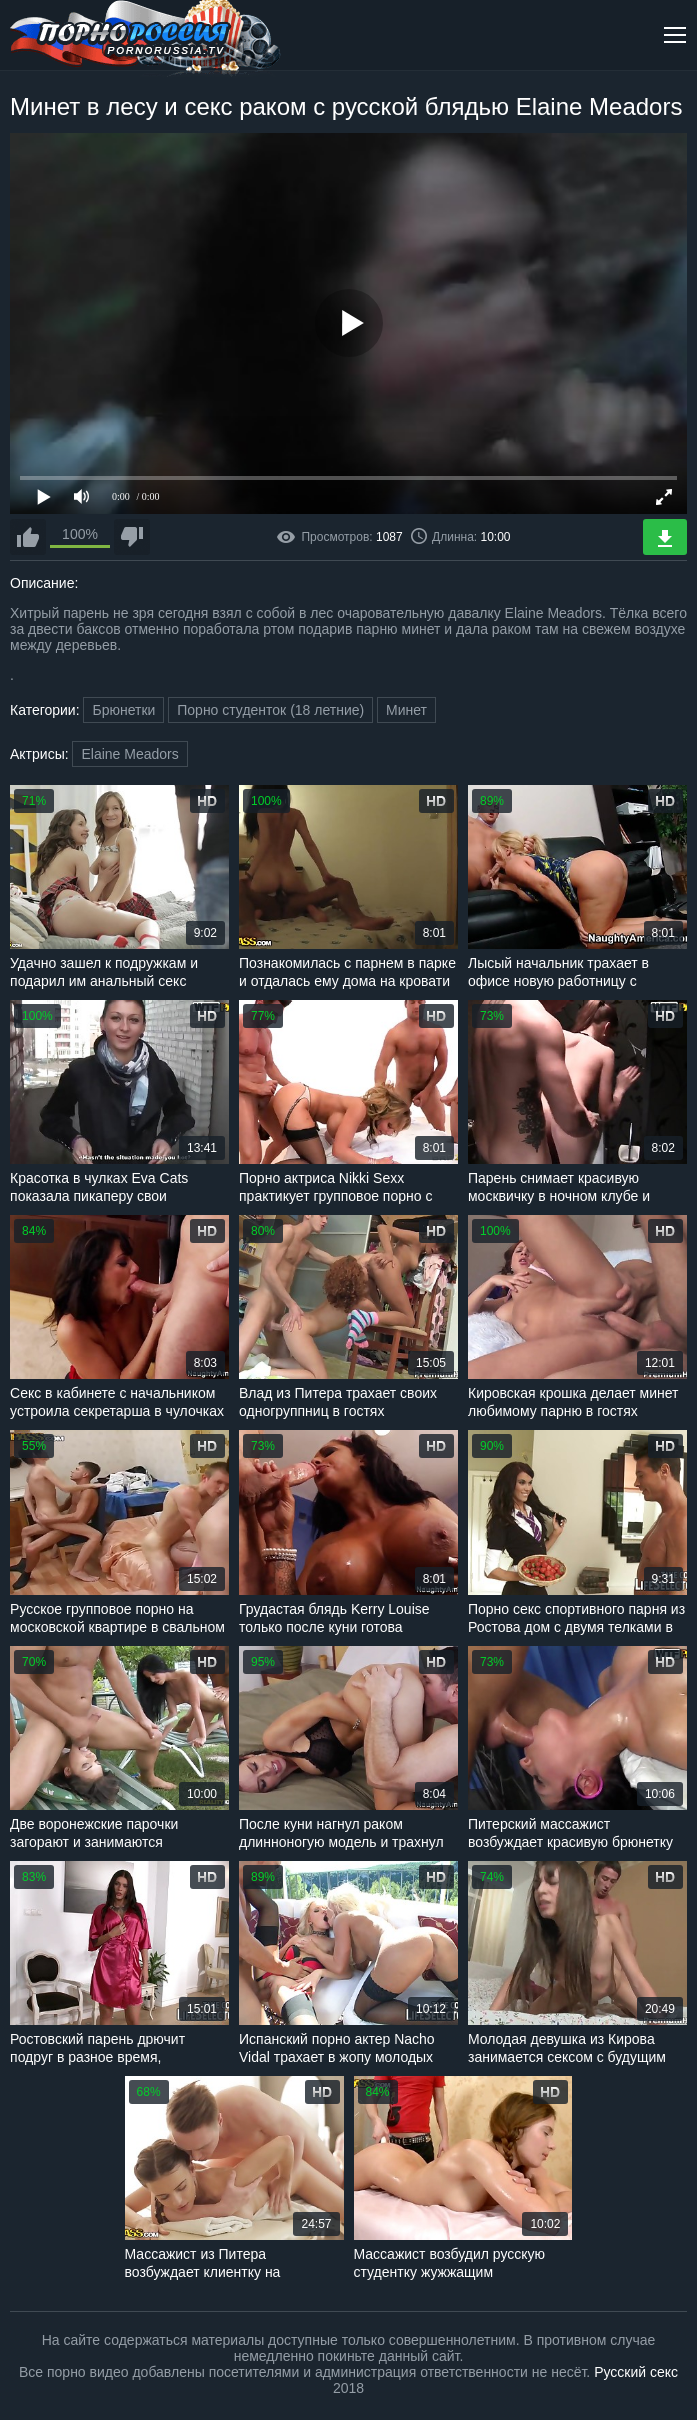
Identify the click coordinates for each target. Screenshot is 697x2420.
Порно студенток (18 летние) (270, 710)
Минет (406, 710)
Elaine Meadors (129, 754)
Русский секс (636, 2372)
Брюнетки (123, 710)
